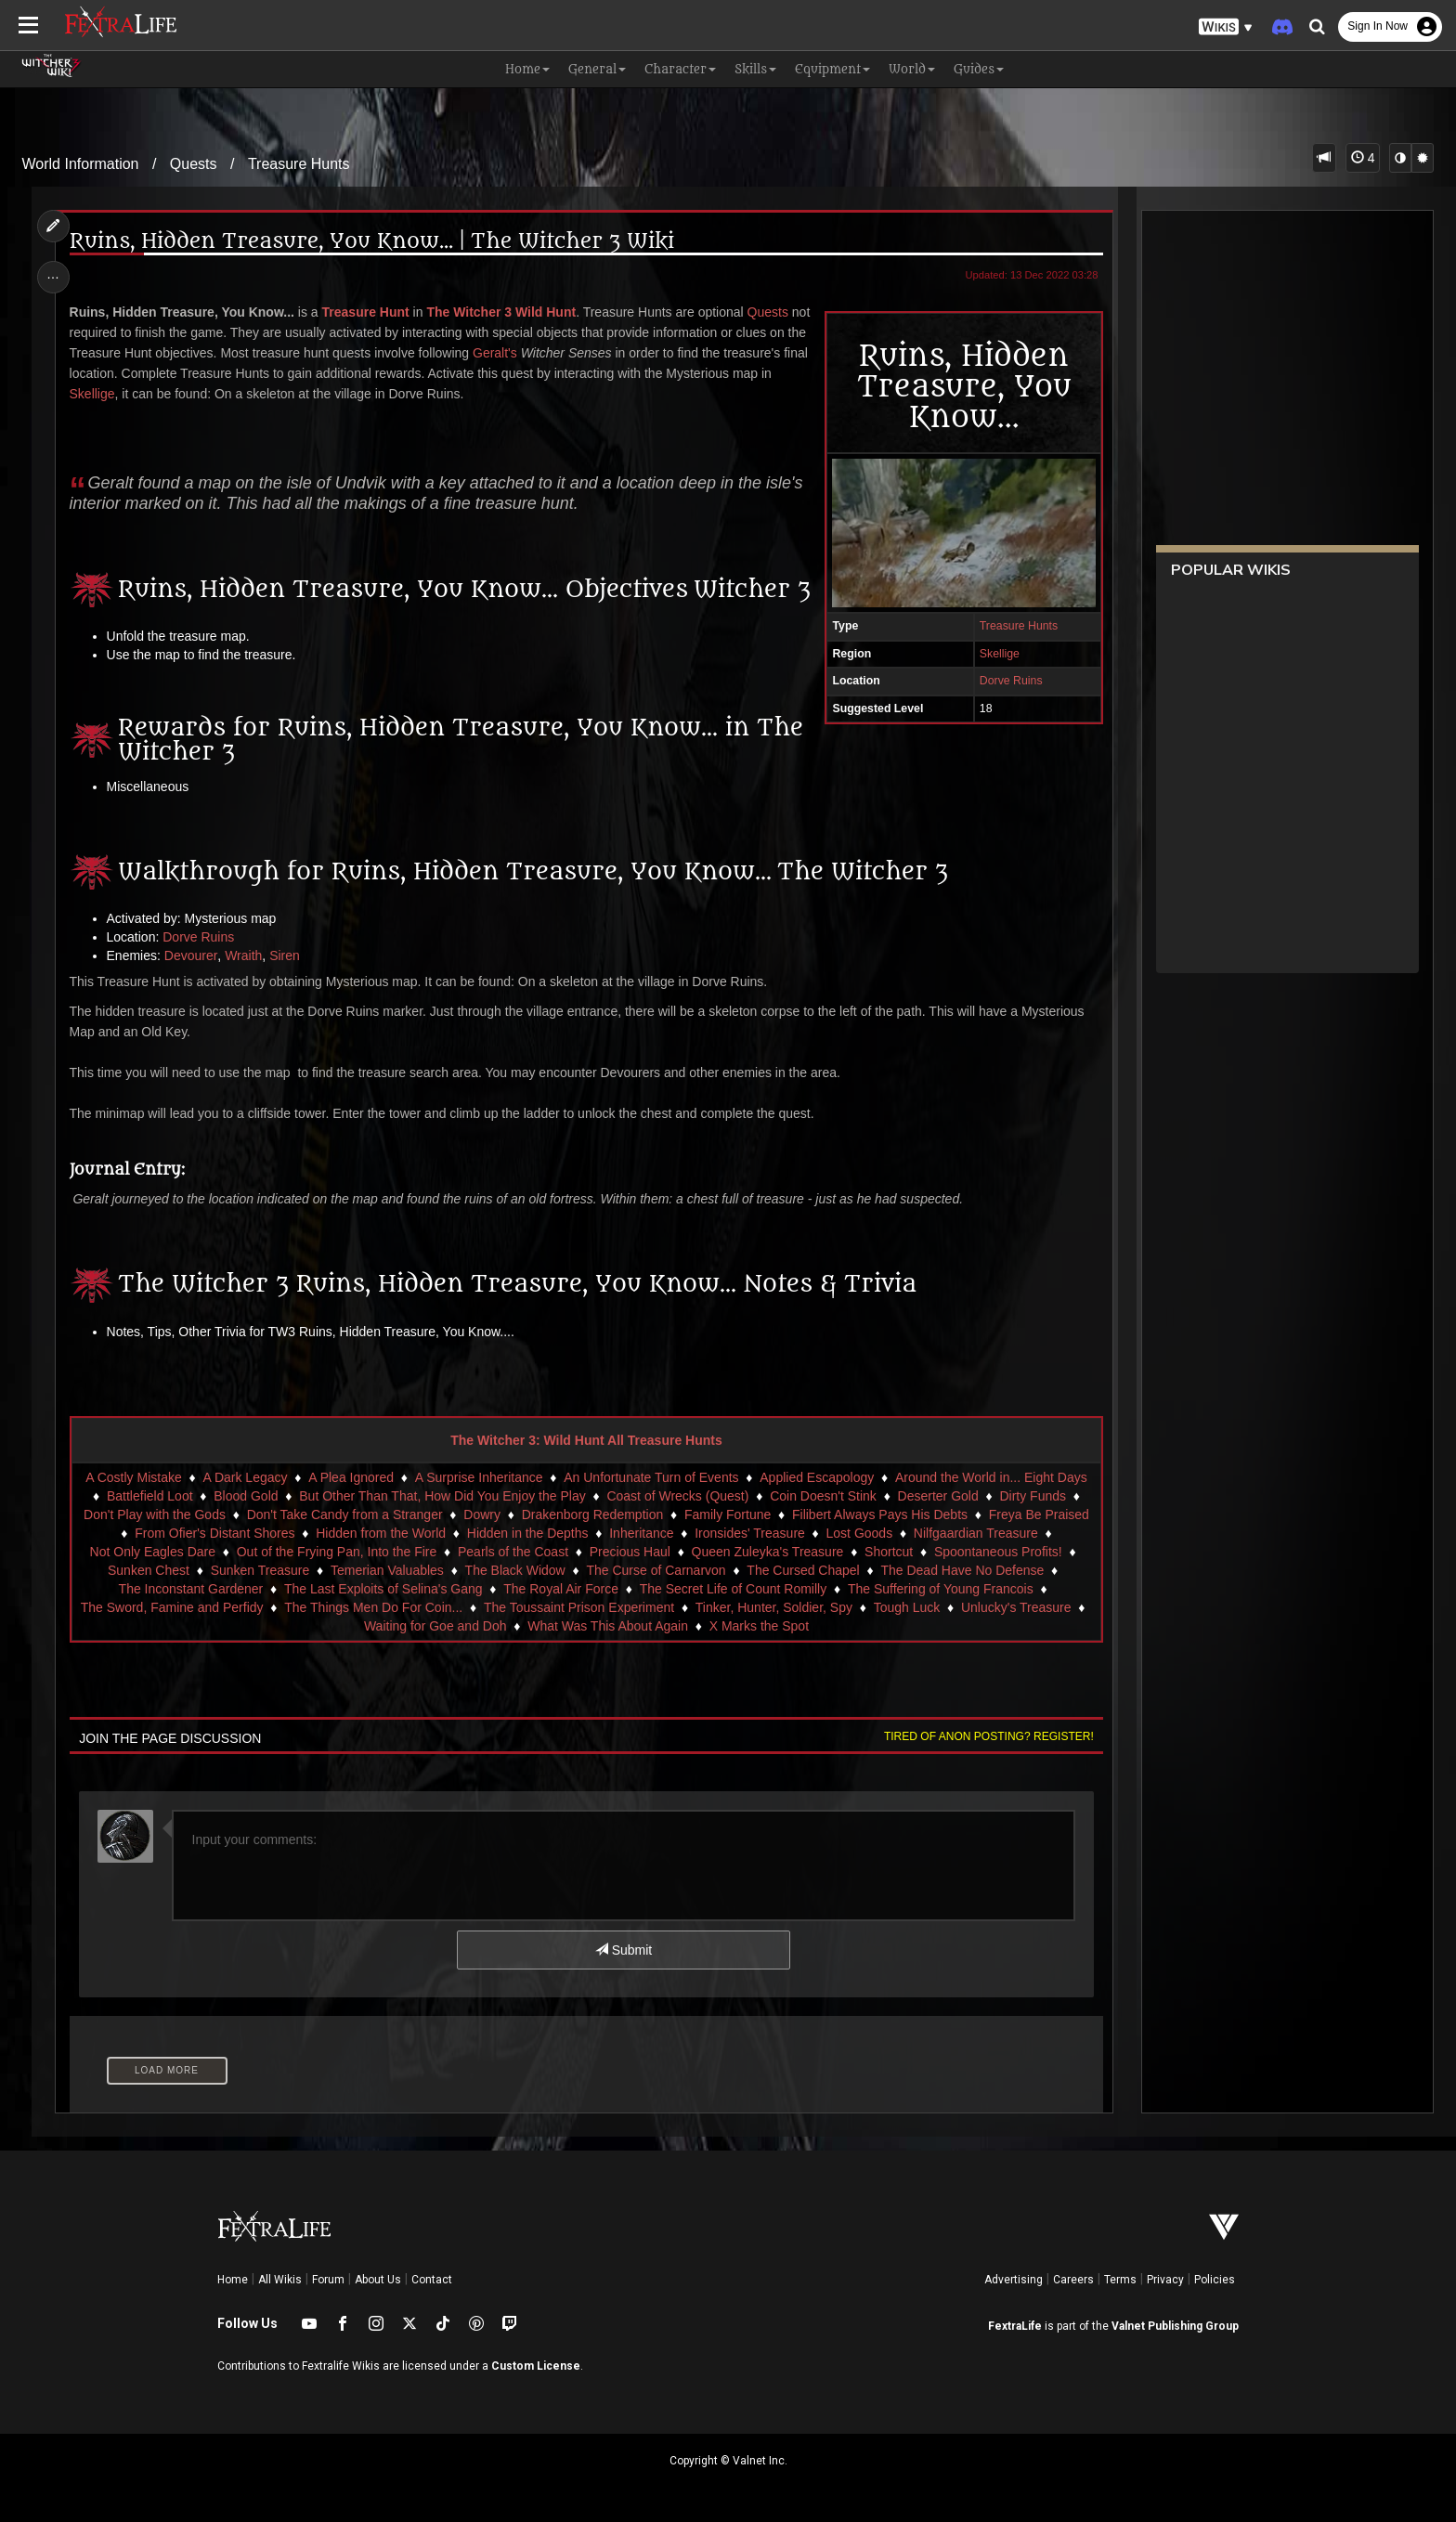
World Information (80, 164)
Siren (284, 955)
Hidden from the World (381, 1533)
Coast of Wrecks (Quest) (677, 1495)
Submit (623, 1950)
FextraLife (1015, 2326)
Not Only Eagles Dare (152, 1551)
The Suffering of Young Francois (941, 1588)
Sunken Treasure (260, 1570)
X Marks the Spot (759, 1625)
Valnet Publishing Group (1175, 2326)
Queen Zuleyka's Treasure (768, 1551)
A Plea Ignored (351, 1477)
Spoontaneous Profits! (998, 1551)
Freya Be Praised (1039, 1514)
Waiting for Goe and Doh (435, 1625)
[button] (1225, 27)
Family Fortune (727, 1514)
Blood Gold (246, 1495)
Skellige (1000, 653)
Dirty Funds (1032, 1495)
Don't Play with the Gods (155, 1514)
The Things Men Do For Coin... (373, 1607)
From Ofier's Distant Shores (214, 1533)
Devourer (191, 955)
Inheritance (641, 1533)
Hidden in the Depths (528, 1533)
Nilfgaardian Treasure (976, 1533)
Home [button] (527, 69)
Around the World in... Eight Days (991, 1477)
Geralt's (495, 352)
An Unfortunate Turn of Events (651, 1477)
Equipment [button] (832, 69)
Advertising (1013, 2279)
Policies (1214, 2279)
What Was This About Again (607, 1625)
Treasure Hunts (299, 164)
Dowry (481, 1514)
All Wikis (280, 2279)
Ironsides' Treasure (750, 1533)
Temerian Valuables (387, 1570)
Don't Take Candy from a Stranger (345, 1514)
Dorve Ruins (1011, 680)
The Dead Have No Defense (962, 1570)
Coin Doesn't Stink (823, 1495)
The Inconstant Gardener (191, 1588)
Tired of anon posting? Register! (989, 1736)
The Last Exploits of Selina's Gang (383, 1588)
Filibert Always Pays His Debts (880, 1514)
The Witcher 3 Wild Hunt (501, 312)
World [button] (912, 69)
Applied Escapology (817, 1477)
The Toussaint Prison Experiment (579, 1607)
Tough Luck (907, 1607)
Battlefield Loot (150, 1495)
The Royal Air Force (560, 1588)
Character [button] (680, 69)
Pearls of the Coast (513, 1551)
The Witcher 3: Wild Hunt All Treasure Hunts (586, 1440)
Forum (328, 2279)
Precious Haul (630, 1551)
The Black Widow (515, 1570)
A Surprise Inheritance (479, 1477)
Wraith (243, 955)
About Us (378, 2279)
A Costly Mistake (133, 1477)
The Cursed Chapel (803, 1570)
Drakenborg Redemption (593, 1514)
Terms (1120, 2279)
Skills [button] (755, 69)
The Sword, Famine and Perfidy (172, 1607)
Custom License (535, 2366)
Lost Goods (859, 1533)
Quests (193, 164)
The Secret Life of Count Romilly (733, 1588)
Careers (1073, 2279)
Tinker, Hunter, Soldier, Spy (774, 1607)
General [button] (597, 69)
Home (232, 2279)
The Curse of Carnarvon (655, 1570)
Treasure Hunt (366, 312)
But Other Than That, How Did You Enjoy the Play (442, 1495)
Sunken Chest (148, 1570)
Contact (431, 2279)
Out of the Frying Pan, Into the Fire (337, 1551)
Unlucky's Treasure (1016, 1607)
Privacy (1165, 2279)
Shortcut (888, 1551)
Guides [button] (979, 69)
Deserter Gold (938, 1495)
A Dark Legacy (244, 1477)
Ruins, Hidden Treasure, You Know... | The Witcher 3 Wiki (372, 242)
